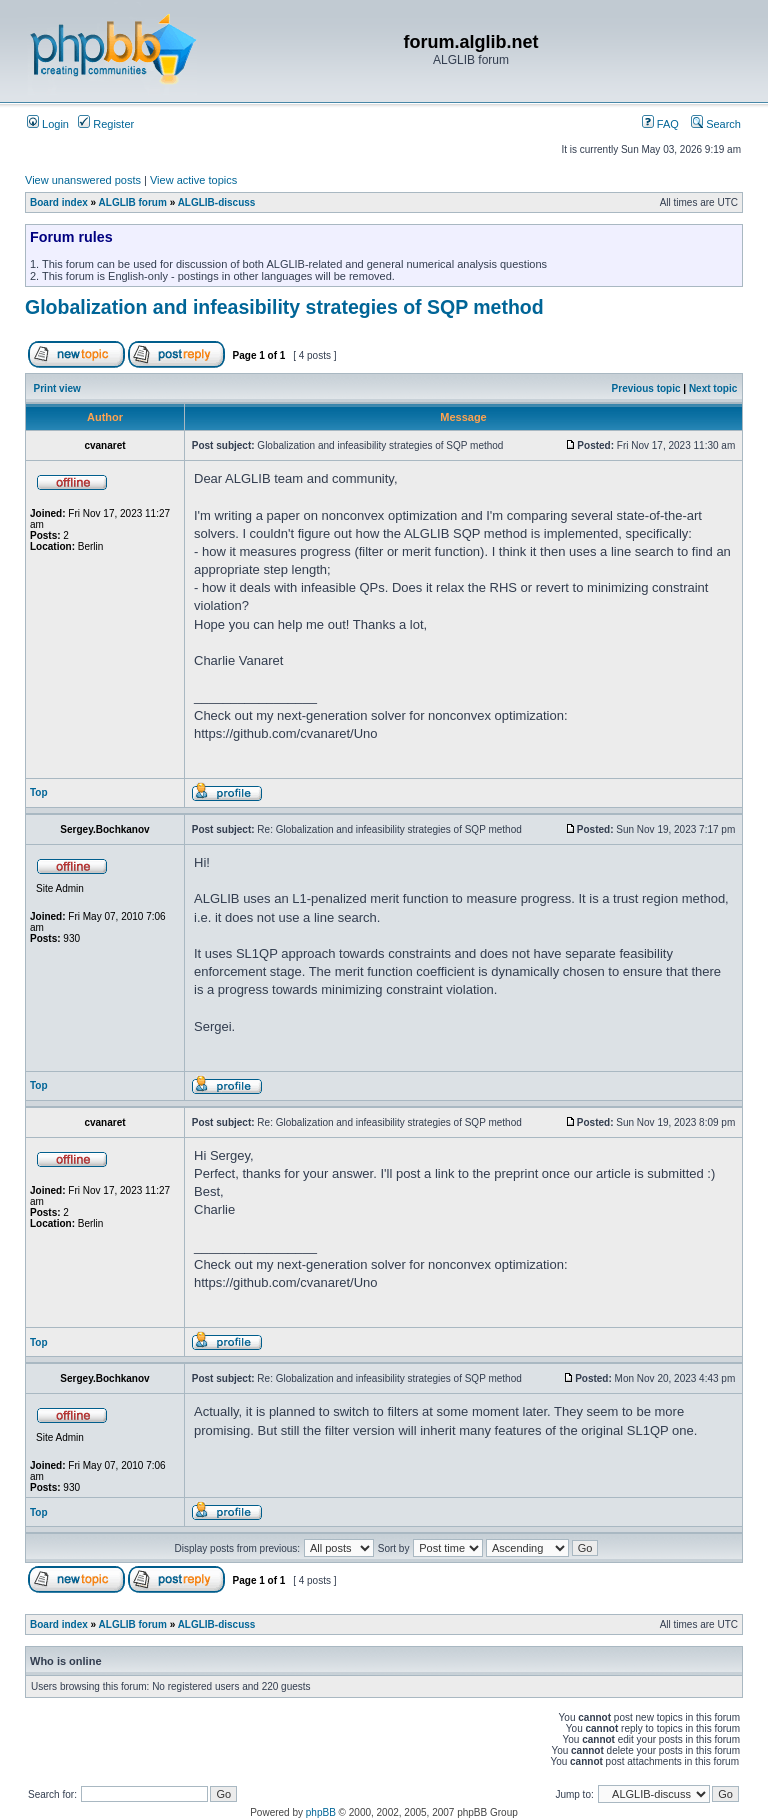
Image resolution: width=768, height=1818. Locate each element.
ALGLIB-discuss (217, 202)
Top (39, 792)
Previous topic (646, 388)
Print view (57, 388)
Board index (59, 202)
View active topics (193, 180)
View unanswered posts (83, 180)
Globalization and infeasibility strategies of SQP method (284, 307)
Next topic (713, 388)
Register (106, 124)
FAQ (660, 124)
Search (716, 124)
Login (48, 124)
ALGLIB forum (133, 202)
